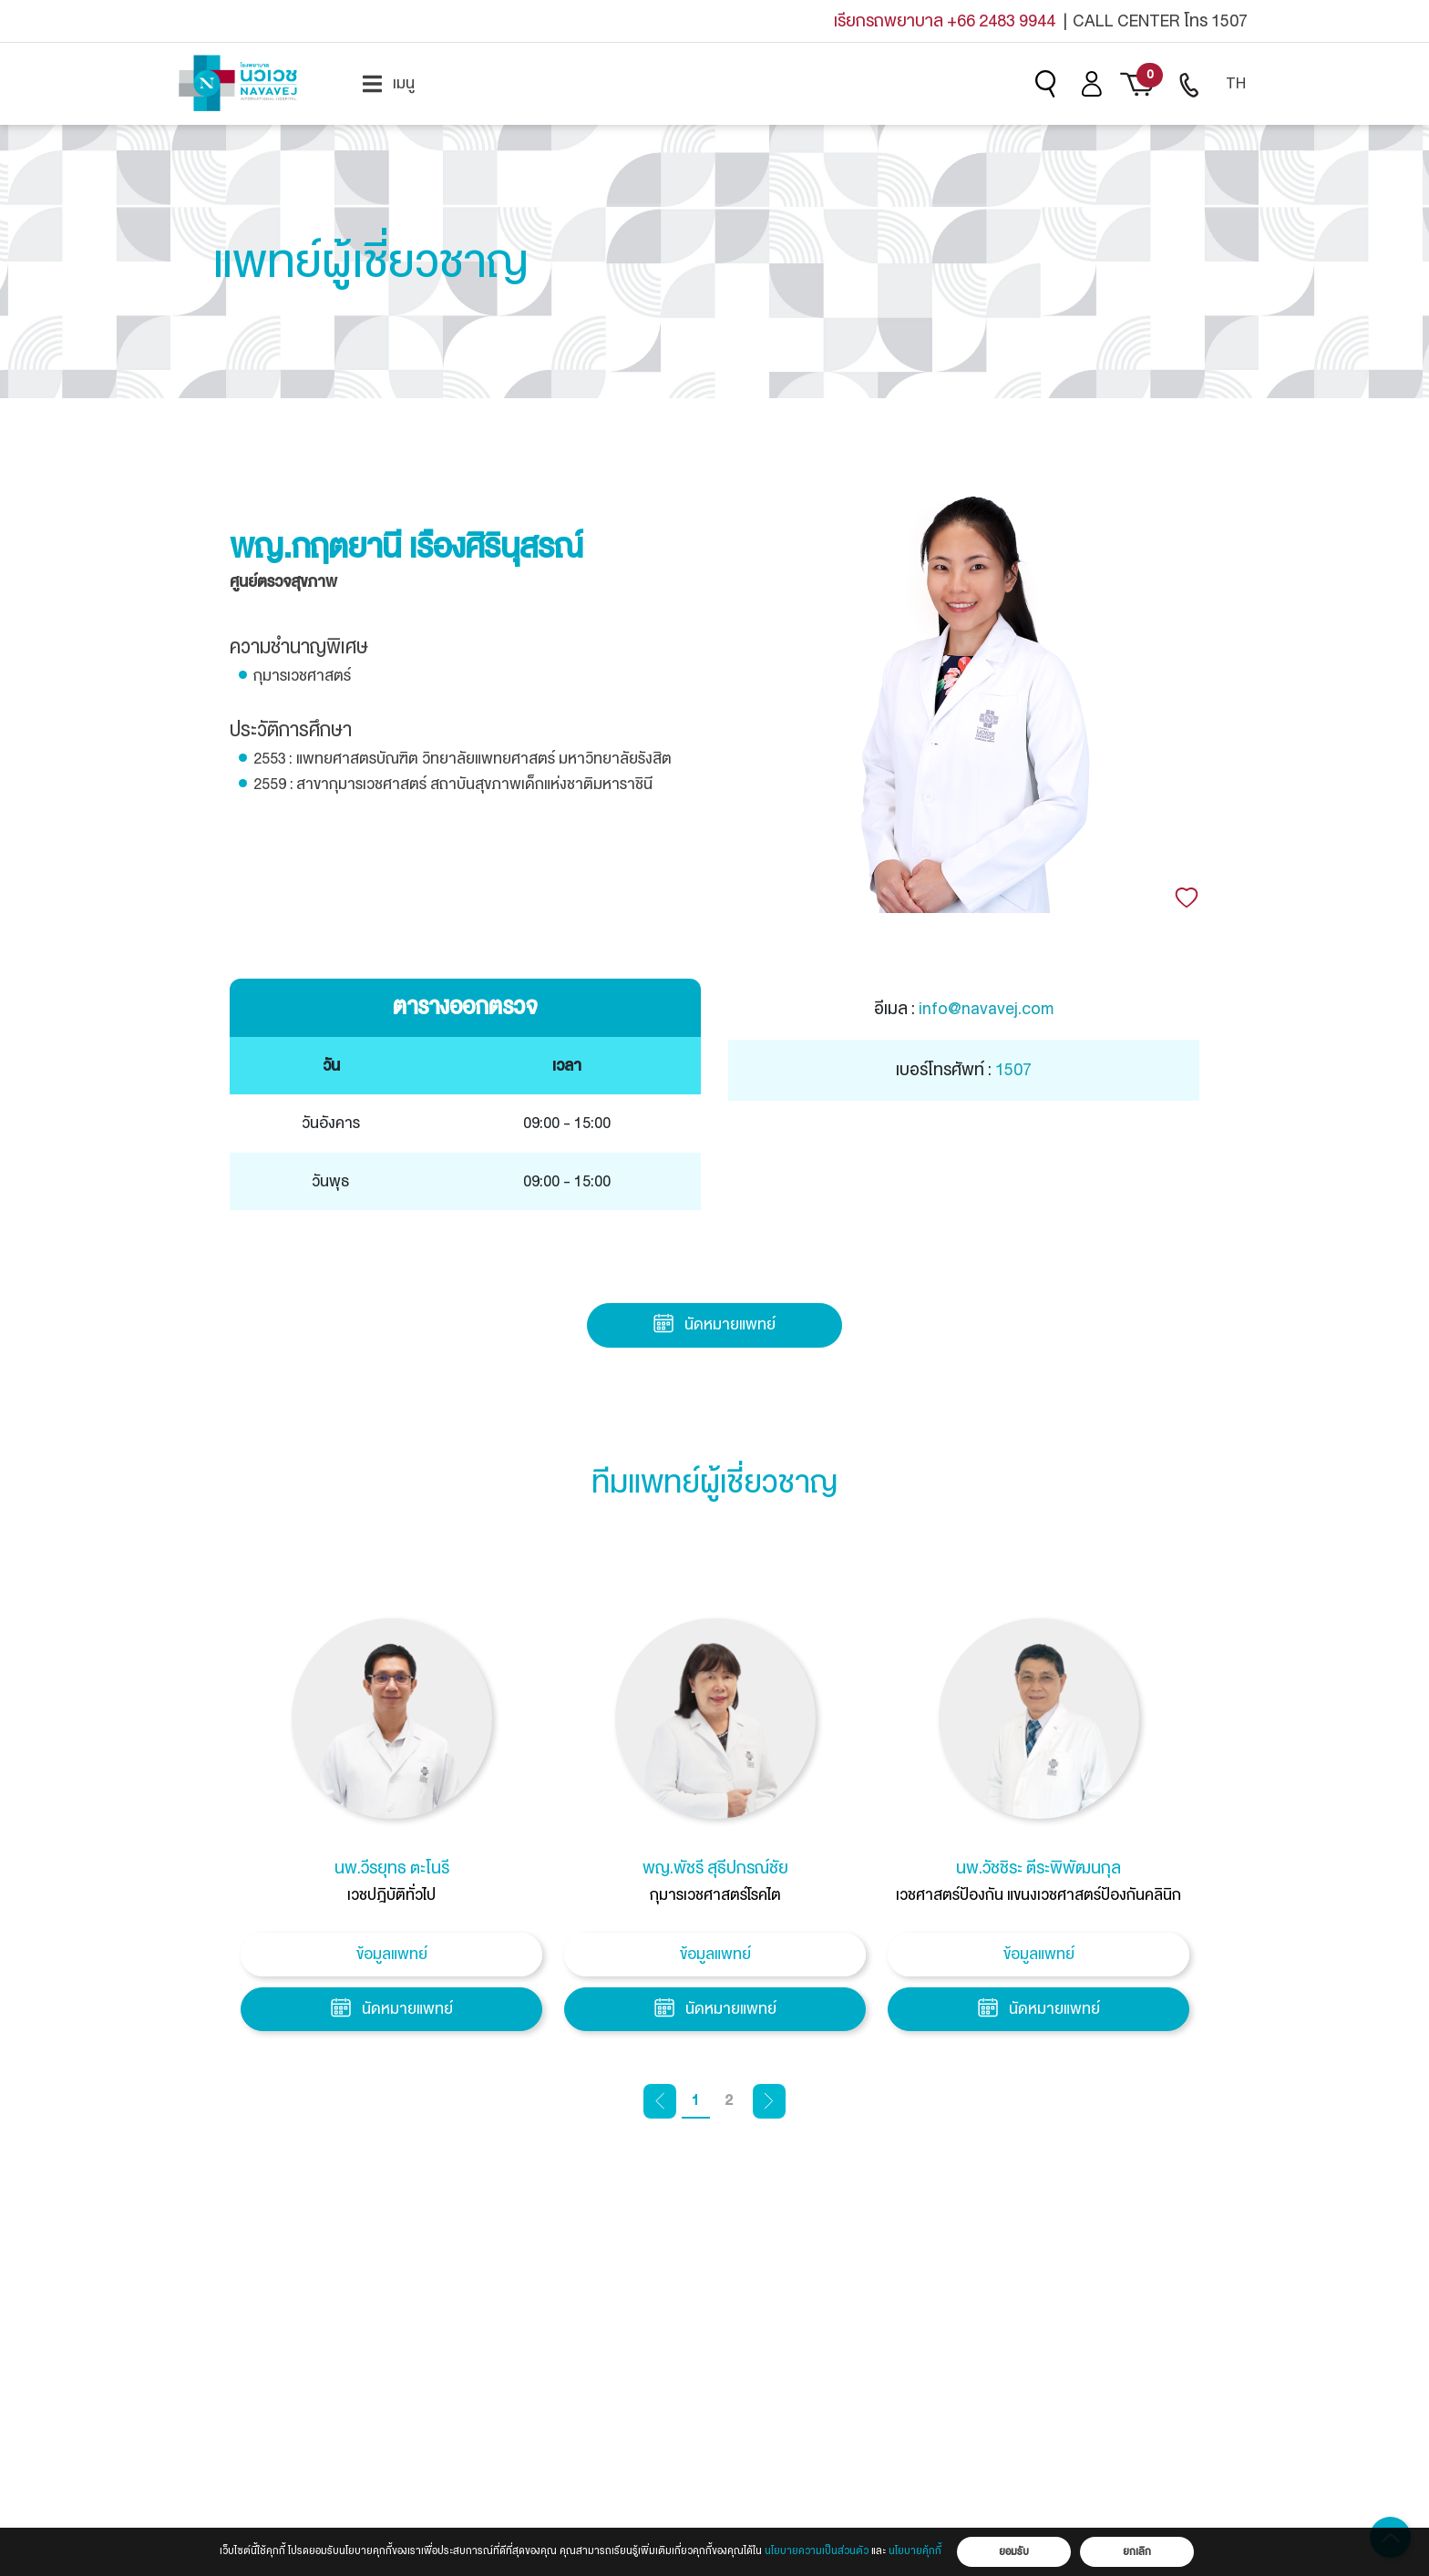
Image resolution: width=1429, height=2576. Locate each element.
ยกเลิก (1137, 2552)
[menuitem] (389, 84)
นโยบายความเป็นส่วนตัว (817, 2551)
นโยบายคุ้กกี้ (915, 2551)
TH (1236, 83)
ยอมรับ (1014, 2552)
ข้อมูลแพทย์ (391, 1954)
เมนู (389, 84)
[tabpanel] (391, 1830)
